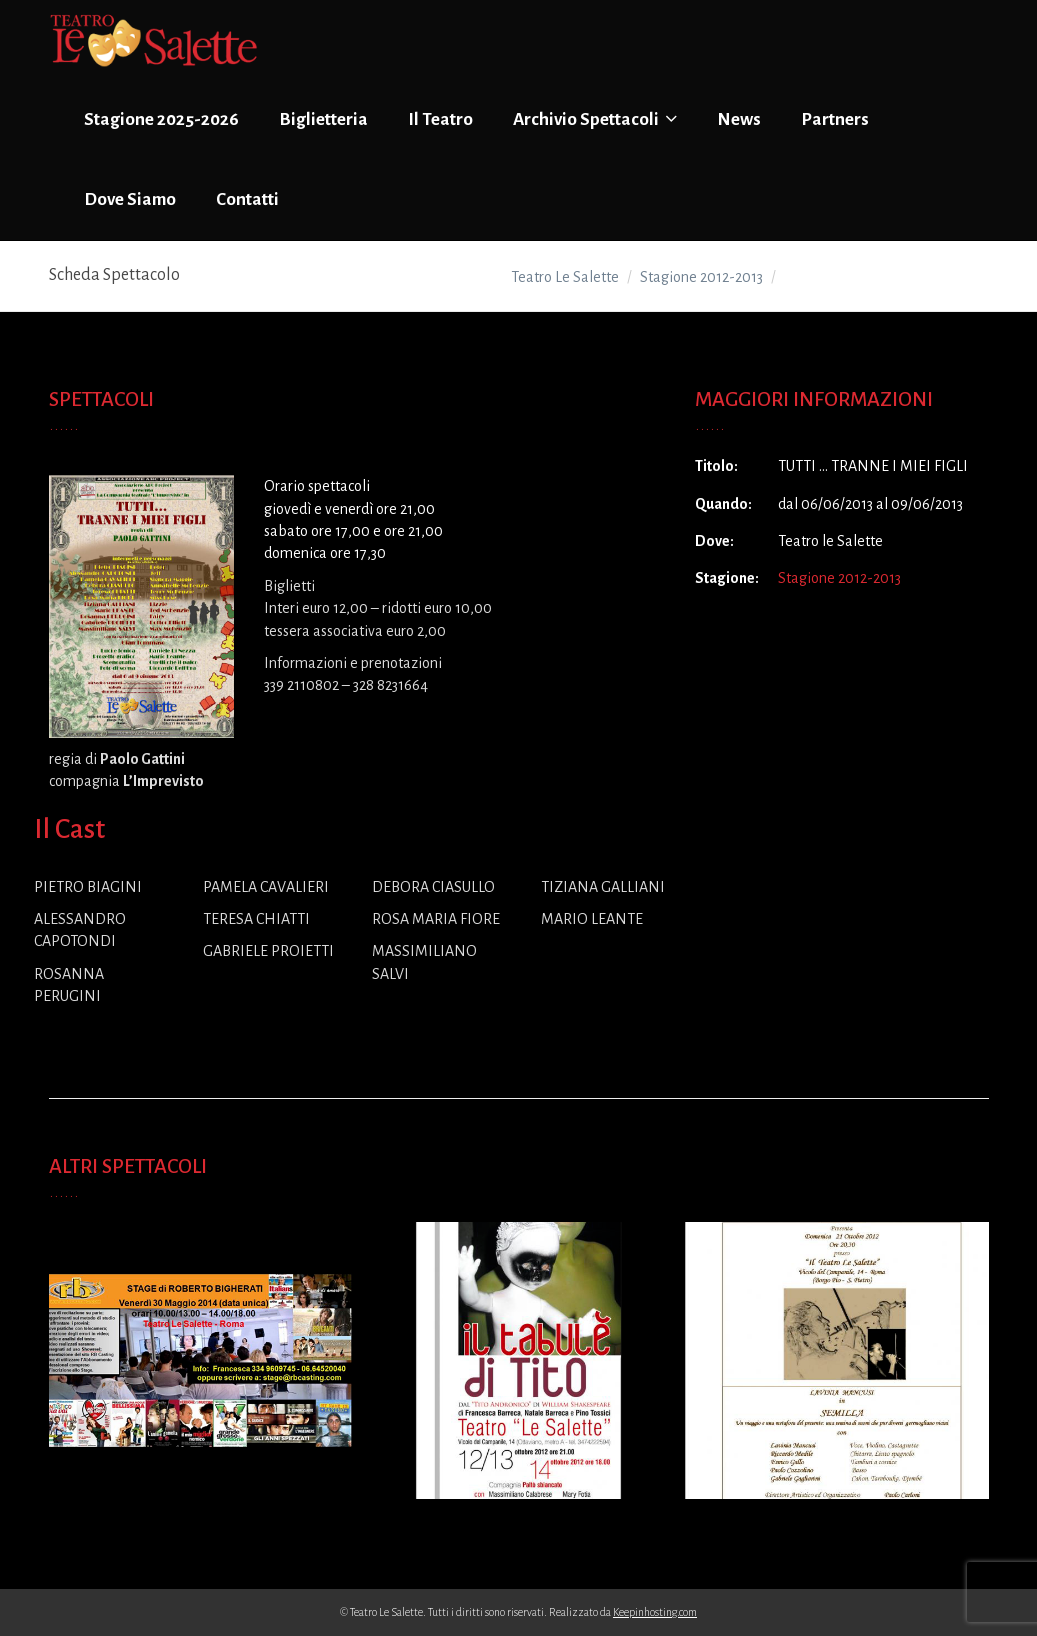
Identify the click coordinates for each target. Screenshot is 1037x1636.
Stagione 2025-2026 (161, 119)
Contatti (247, 199)
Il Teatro (440, 119)
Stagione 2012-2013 (839, 578)
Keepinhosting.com (655, 1612)
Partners (835, 119)
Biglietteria (323, 119)
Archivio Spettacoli (595, 119)
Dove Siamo (130, 199)
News (739, 119)
